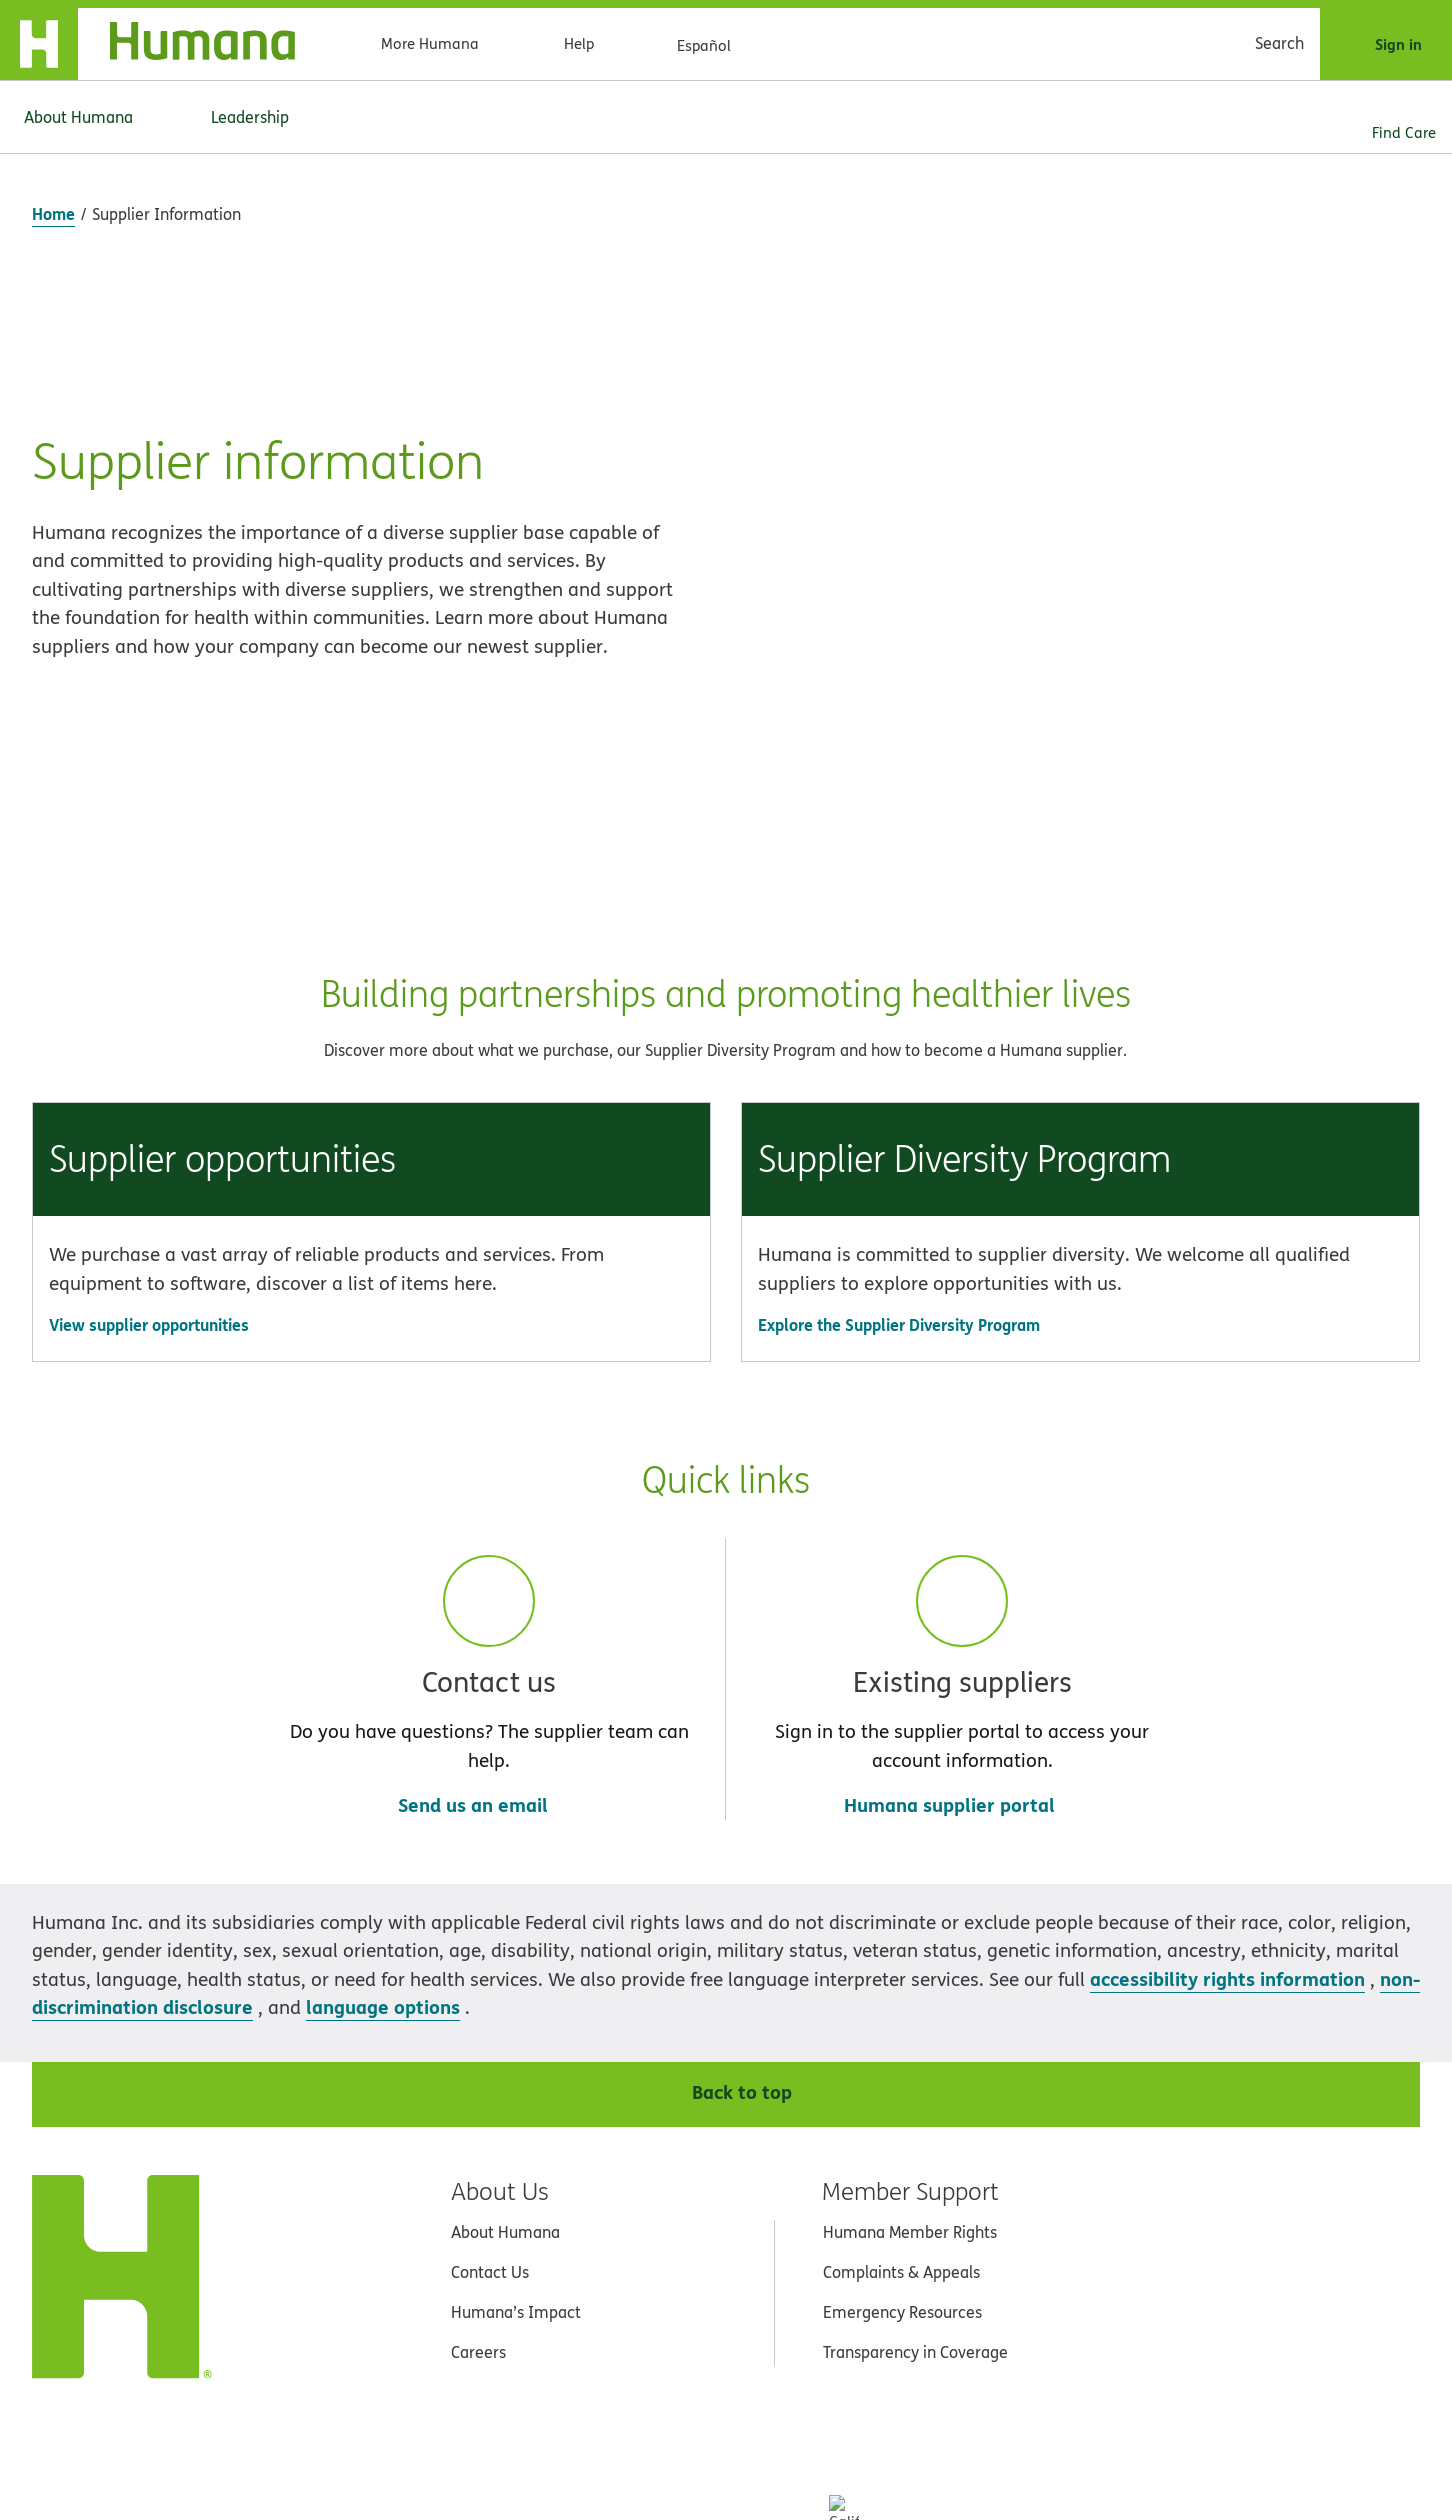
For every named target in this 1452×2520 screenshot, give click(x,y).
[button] (371, 920)
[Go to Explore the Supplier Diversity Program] (1080, 1013)
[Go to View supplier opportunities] (371, 1013)
